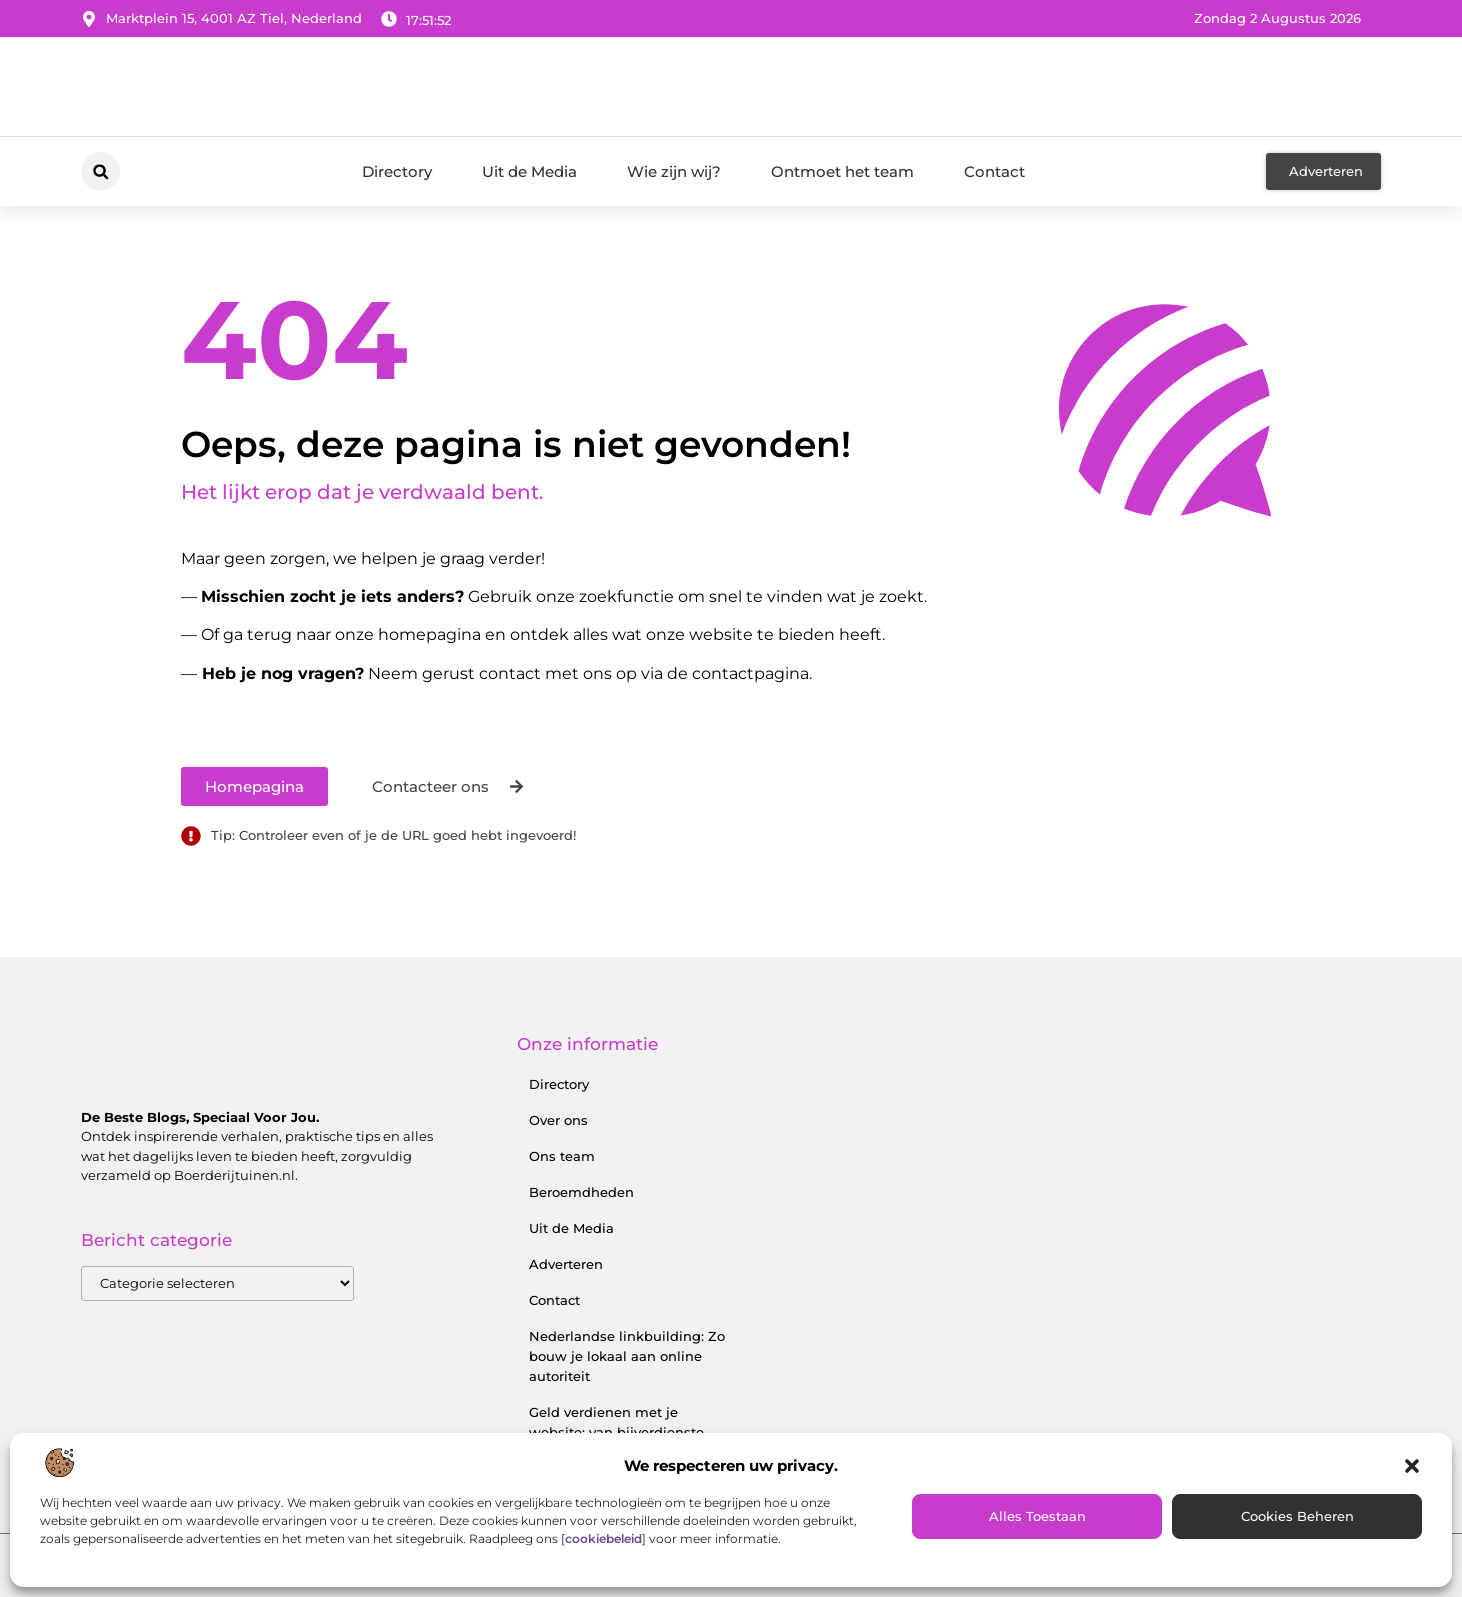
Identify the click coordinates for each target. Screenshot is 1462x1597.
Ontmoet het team (842, 171)
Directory (397, 171)
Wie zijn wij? (674, 171)
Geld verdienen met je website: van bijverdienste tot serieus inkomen (616, 1432)
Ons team (562, 1156)
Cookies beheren (1297, 1516)
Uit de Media (529, 171)
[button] (1412, 1466)
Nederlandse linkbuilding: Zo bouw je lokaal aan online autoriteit (627, 1356)
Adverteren (566, 1264)
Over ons (558, 1120)
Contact (994, 171)
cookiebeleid (603, 1538)
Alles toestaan (1037, 1516)
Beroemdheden (581, 1192)
